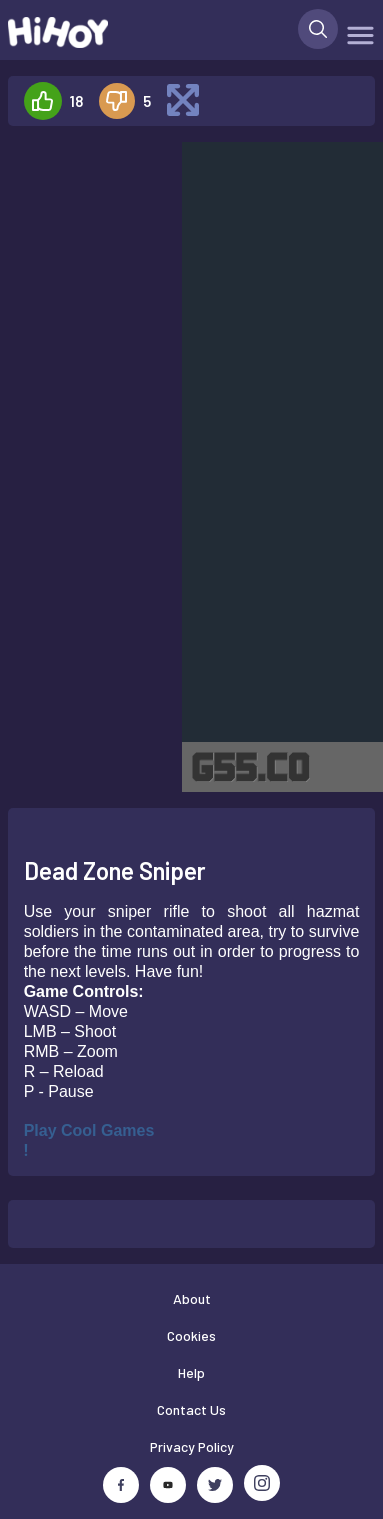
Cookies (191, 1335)
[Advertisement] (86, 204)
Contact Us (191, 1409)
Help (191, 1372)
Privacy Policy (192, 1446)
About (192, 1298)
